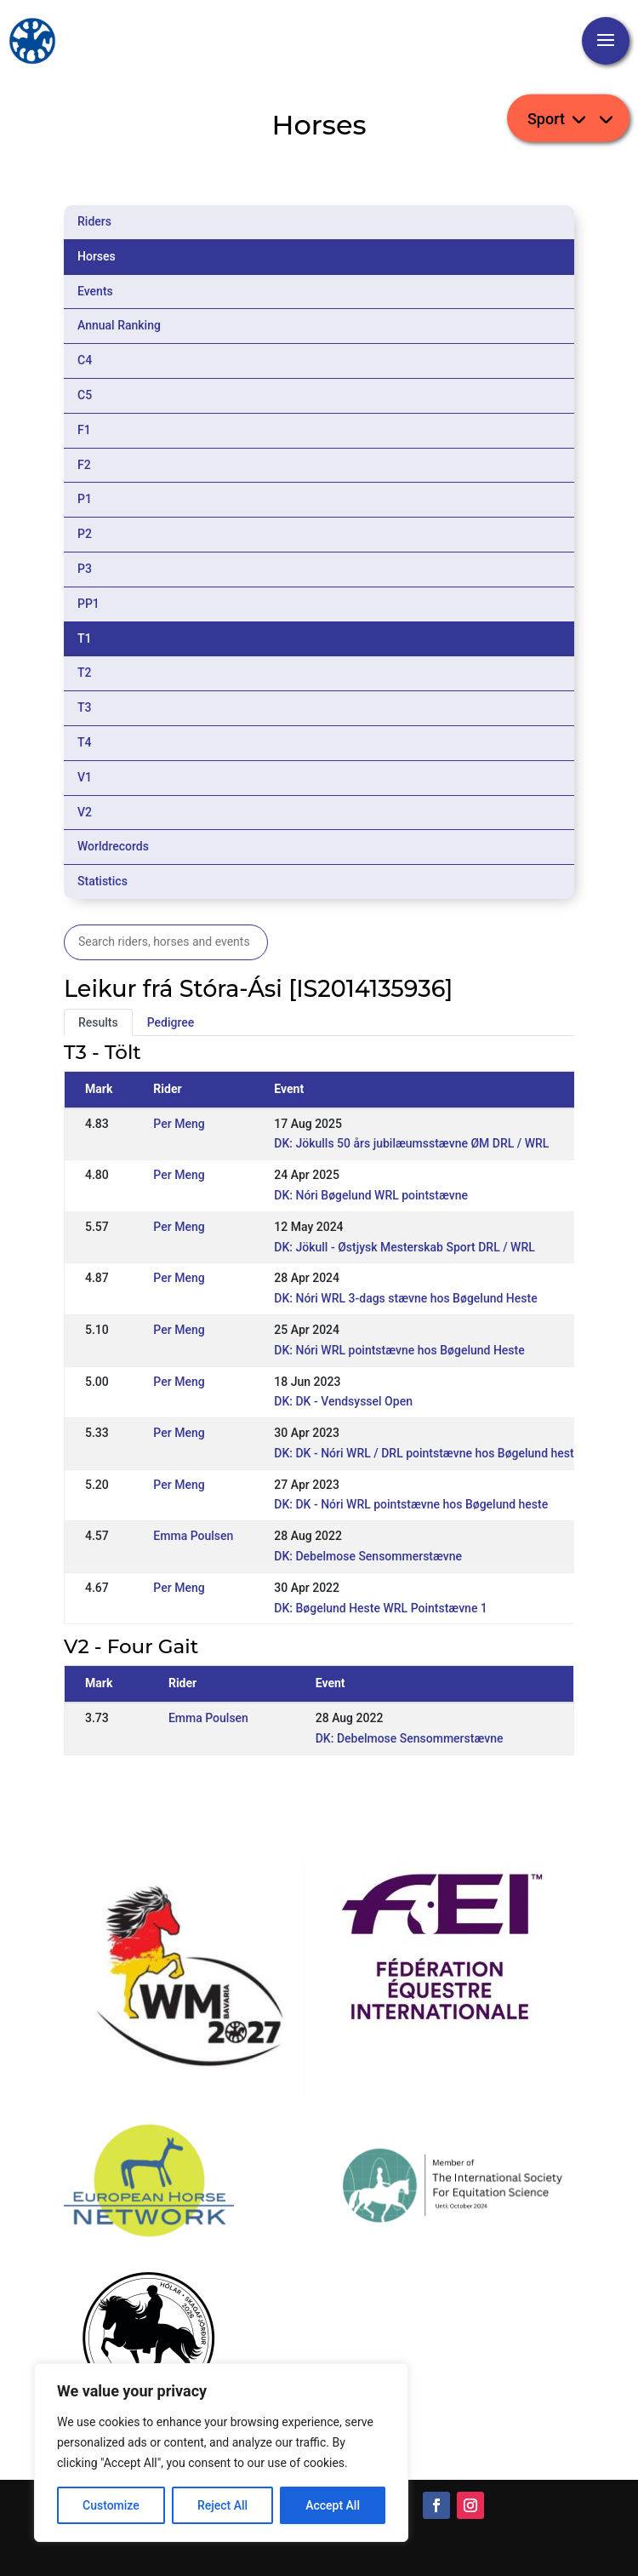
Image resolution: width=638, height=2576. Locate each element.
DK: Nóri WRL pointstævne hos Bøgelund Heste (399, 1350)
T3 (84, 707)
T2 (84, 672)
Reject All (222, 2505)
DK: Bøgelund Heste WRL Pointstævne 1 (380, 1608)
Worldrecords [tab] (113, 846)
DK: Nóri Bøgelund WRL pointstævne (371, 1195)
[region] (221, 2452)
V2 (84, 812)
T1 (84, 638)
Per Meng (178, 1124)
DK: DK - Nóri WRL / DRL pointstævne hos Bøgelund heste (427, 1453)
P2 (84, 534)
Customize (111, 2505)
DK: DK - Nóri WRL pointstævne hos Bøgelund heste (411, 1504)
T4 (84, 742)
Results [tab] (98, 1022)
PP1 (88, 603)
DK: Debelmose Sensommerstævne (368, 1556)
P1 (84, 499)
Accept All (332, 2505)
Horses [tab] (96, 256)
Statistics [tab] (102, 881)
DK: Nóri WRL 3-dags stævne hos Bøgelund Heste (405, 1298)
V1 (84, 777)
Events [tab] (95, 291)
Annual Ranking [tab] (119, 325)
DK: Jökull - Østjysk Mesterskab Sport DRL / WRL (404, 1247)
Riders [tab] (94, 221)
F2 (84, 465)
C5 (84, 395)
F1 (84, 430)
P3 (84, 568)
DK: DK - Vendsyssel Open (343, 1401)
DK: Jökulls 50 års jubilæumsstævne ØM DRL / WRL (411, 1143)
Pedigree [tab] (171, 1022)
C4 (84, 360)
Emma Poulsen (193, 1536)
